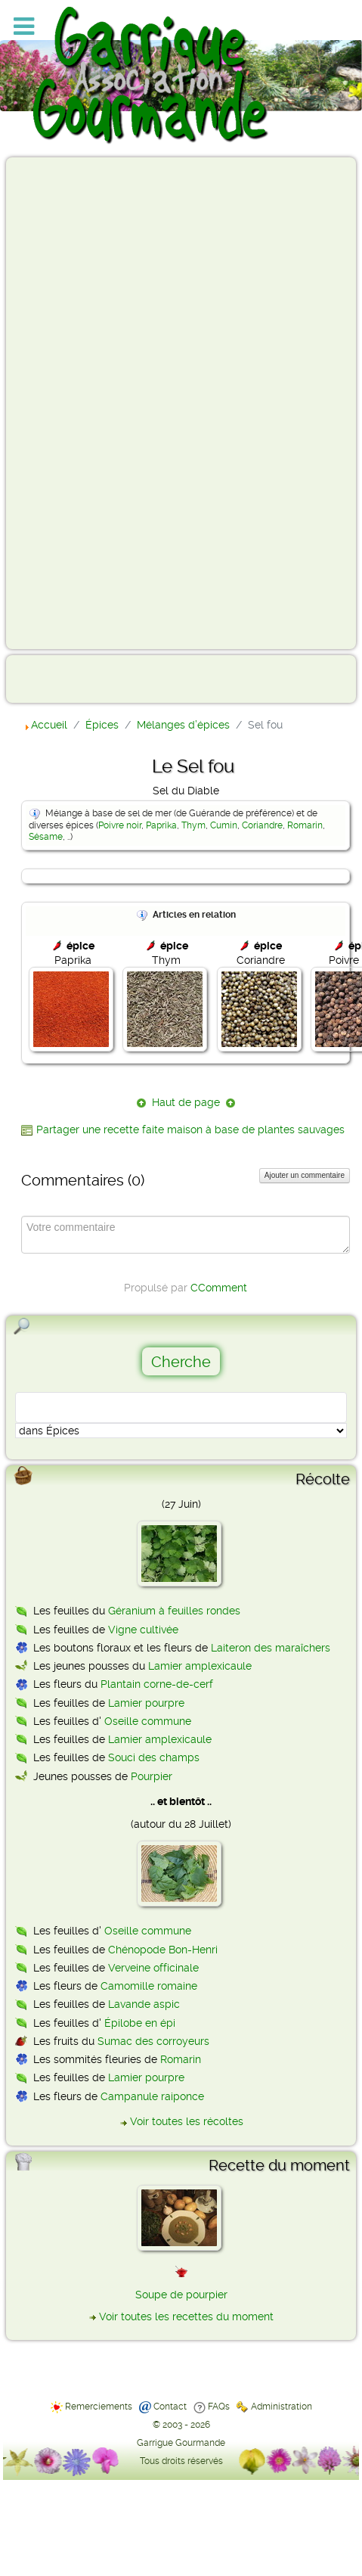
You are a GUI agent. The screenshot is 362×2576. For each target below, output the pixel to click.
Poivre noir (119, 825)
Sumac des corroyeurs (153, 2041)
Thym (193, 825)
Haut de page (186, 1102)
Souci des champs (154, 1757)
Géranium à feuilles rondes (174, 1611)
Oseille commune (147, 1721)
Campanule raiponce (152, 2096)
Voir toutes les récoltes (186, 2121)
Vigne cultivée (143, 1630)
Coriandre (262, 825)
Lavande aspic (144, 2004)
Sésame (46, 836)
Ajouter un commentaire (305, 1175)
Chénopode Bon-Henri (163, 1950)
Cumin (223, 825)
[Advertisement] (72, 402)
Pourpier (151, 1776)
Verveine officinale (153, 1968)
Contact (170, 2406)
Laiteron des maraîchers (270, 1648)
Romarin (305, 825)
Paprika (161, 825)
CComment (218, 1288)
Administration (281, 2406)
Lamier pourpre (146, 1703)
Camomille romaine (149, 1986)
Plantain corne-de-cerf (157, 1684)
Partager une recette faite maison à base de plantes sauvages (190, 1129)
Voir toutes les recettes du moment (186, 2316)
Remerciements (98, 2406)
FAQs (219, 2406)
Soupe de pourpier (181, 2295)
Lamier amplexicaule (200, 1666)
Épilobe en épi (139, 2023)
